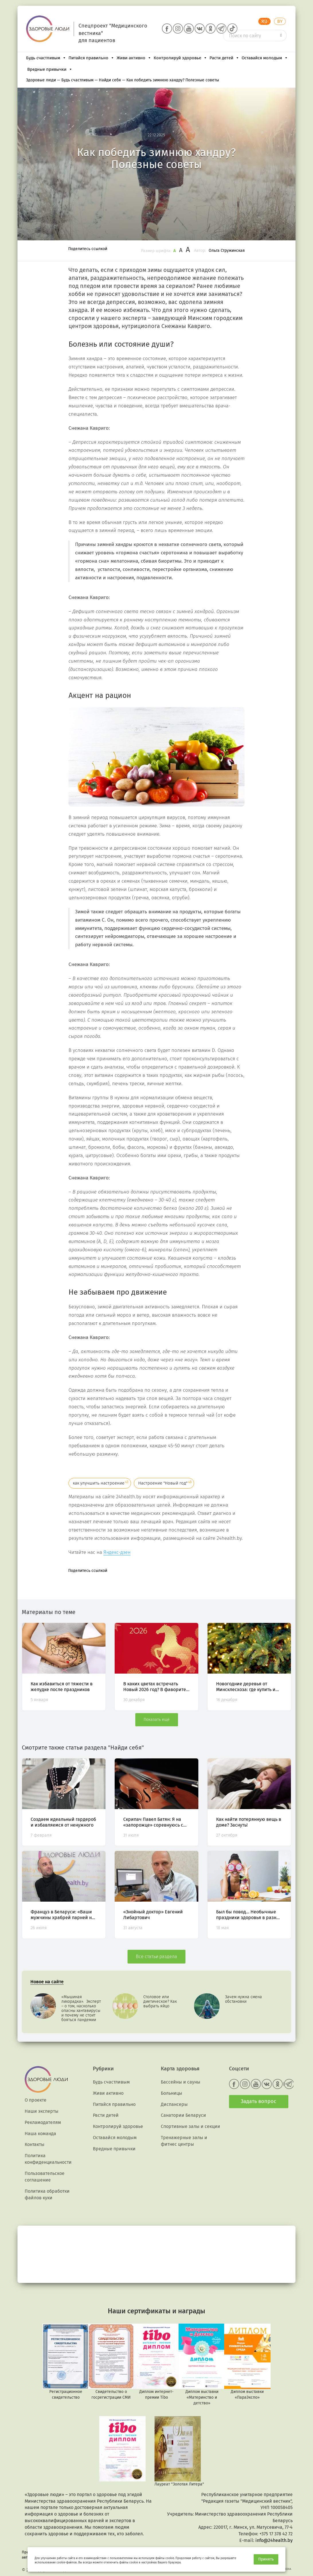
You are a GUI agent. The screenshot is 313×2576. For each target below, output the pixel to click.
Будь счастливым (46, 58)
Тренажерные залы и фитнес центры (184, 2141)
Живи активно (134, 58)
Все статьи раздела (156, 1956)
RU (264, 21)
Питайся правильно (91, 58)
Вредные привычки (50, 69)
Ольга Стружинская (227, 250)
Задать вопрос (258, 2101)
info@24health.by (274, 2540)
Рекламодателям (43, 2122)
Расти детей (224, 58)
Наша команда (40, 2133)
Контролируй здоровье (180, 58)
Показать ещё (157, 1719)
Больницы (171, 2093)
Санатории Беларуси (183, 2115)
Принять (266, 2559)
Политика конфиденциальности (48, 2159)
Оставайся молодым (265, 58)
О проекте (35, 2100)
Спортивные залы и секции (190, 2126)
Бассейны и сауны (180, 2082)
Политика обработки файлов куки (47, 2194)
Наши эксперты (41, 2111)
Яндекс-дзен (116, 1552)
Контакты (34, 2144)
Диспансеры (174, 2104)
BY (280, 21)
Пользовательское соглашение (44, 2177)
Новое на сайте (47, 1981)
